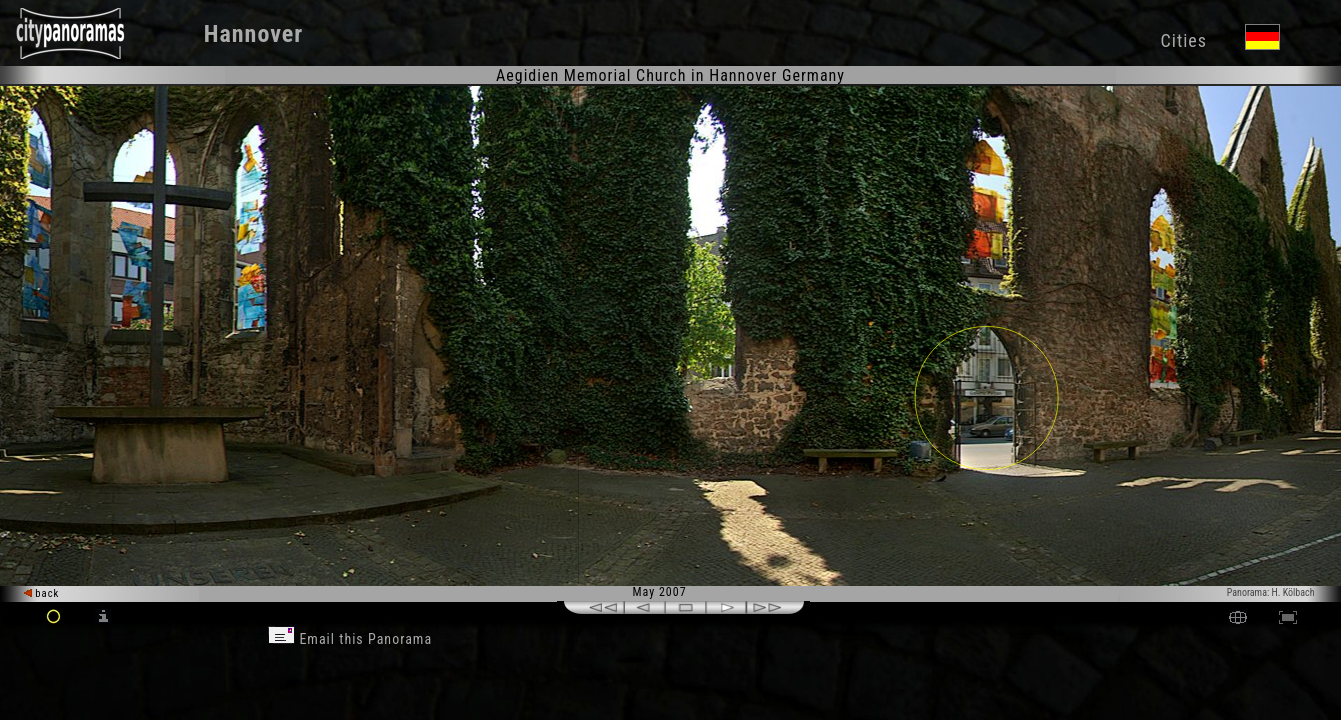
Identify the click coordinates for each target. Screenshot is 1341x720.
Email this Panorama (350, 639)
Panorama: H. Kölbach (1271, 592)
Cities (1184, 40)
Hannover (253, 34)
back (42, 593)
